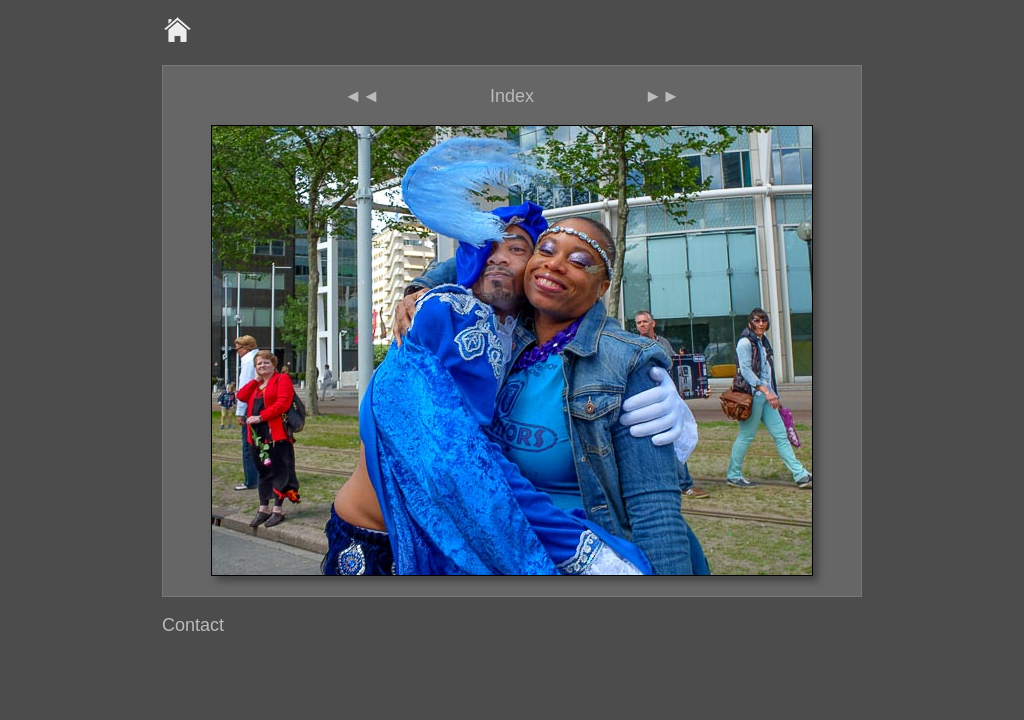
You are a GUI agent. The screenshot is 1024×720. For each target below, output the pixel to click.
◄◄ (362, 96)
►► (662, 96)
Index (512, 96)
